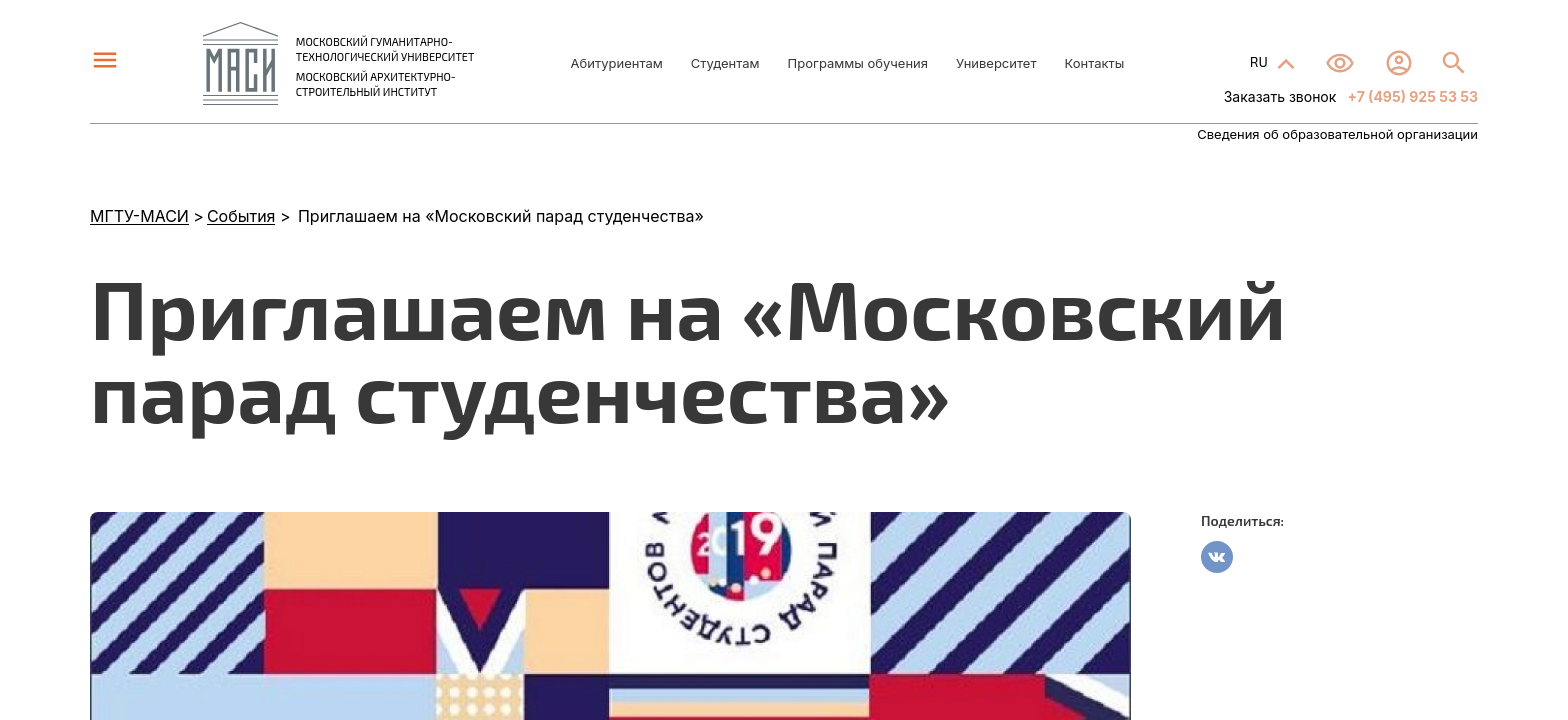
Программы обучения (858, 63)
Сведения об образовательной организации (1337, 134)
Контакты (1094, 63)
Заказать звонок (1280, 96)
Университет (996, 63)
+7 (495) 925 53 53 (1411, 96)
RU (1260, 61)
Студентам (725, 63)
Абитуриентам (617, 63)
